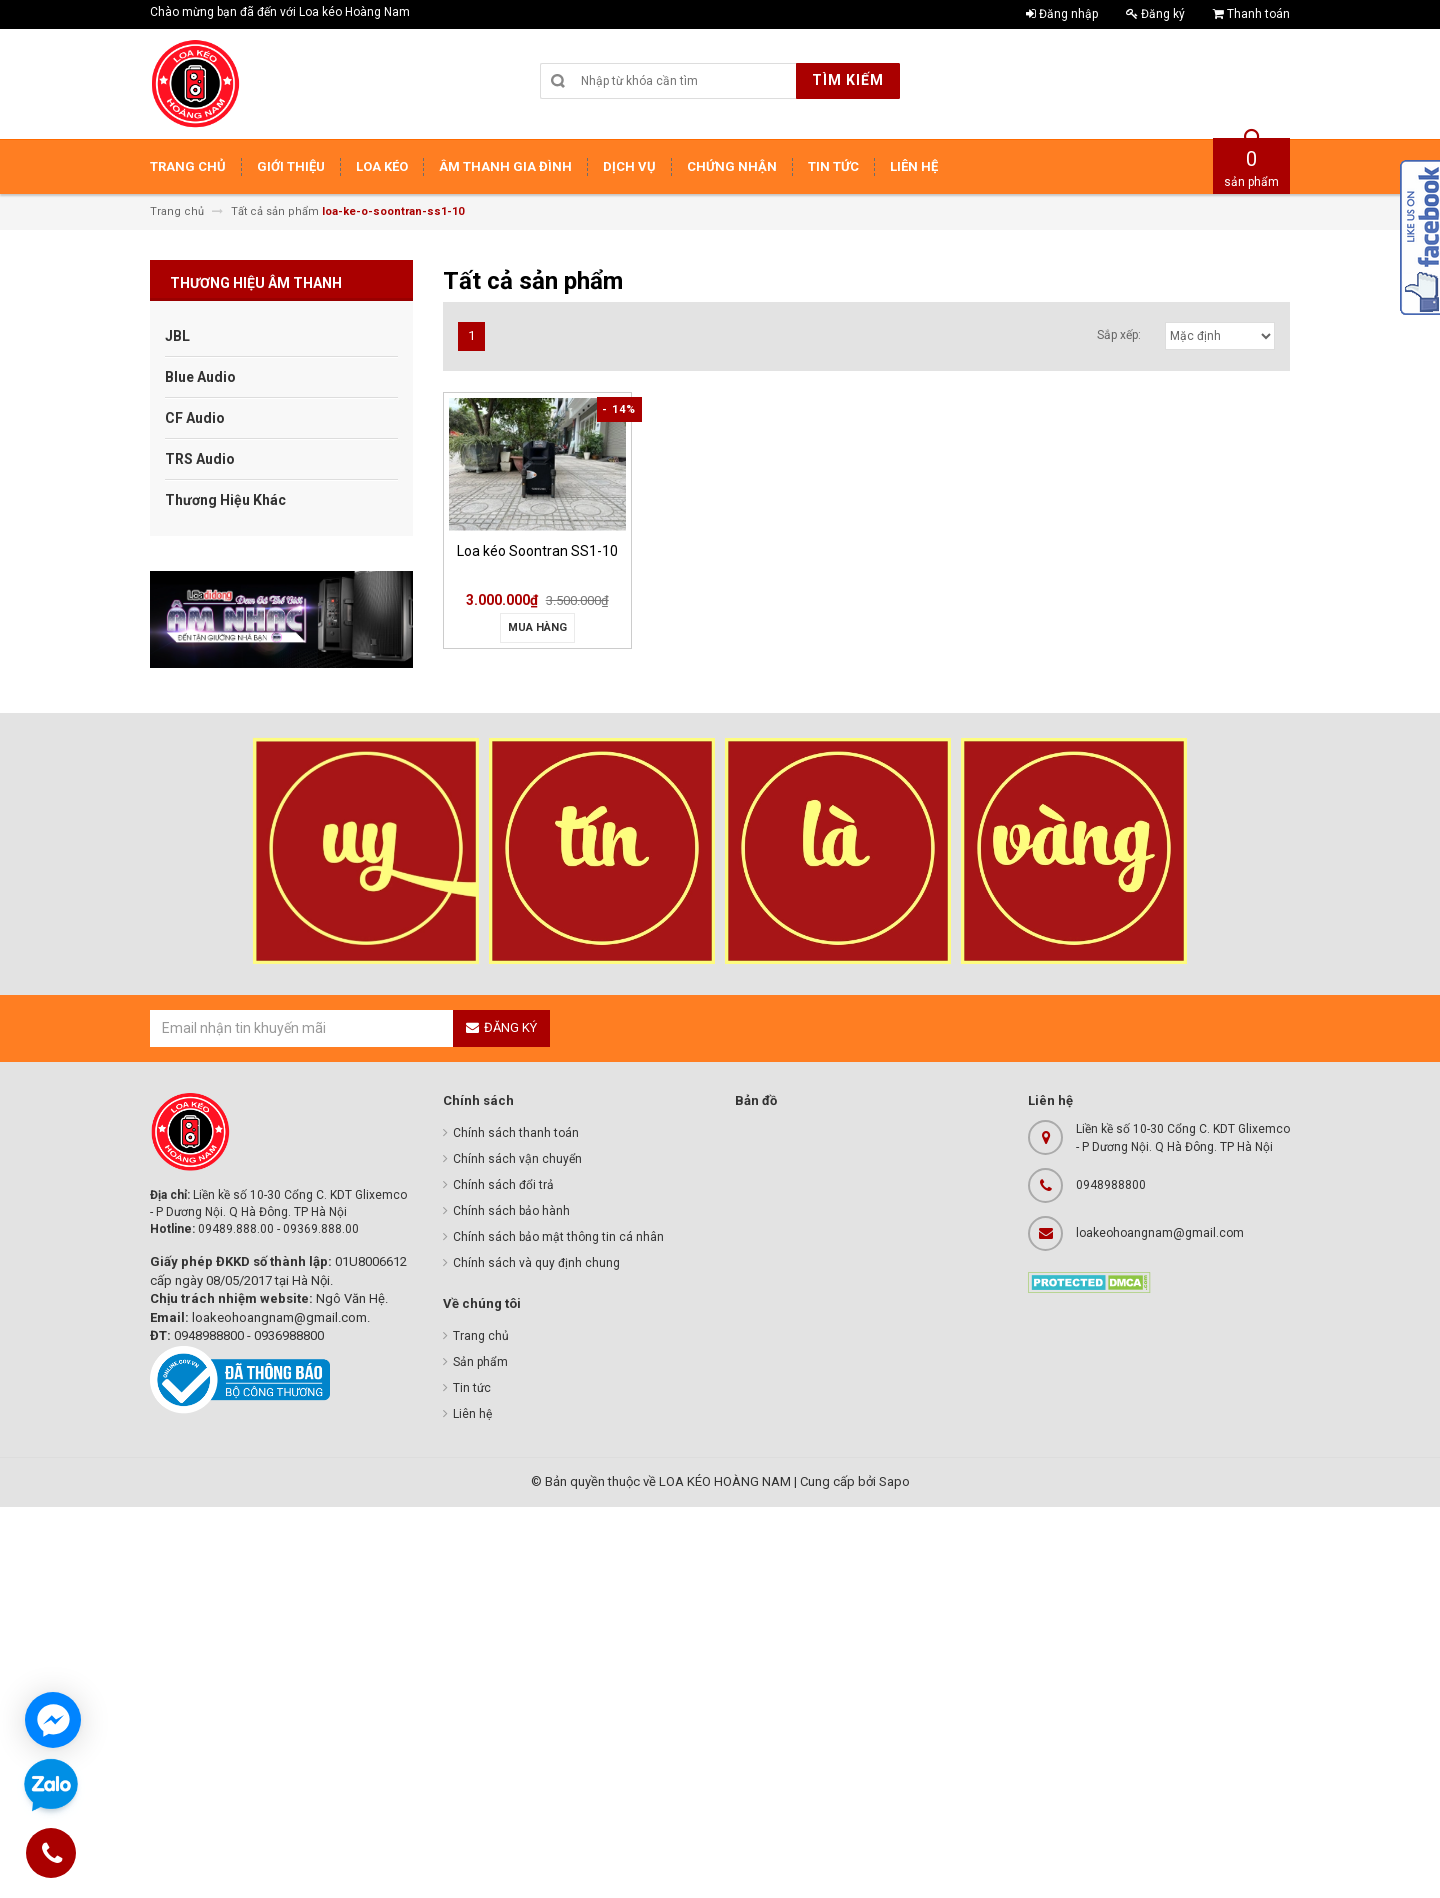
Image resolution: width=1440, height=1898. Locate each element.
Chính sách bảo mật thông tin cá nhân (558, 1237)
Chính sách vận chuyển (517, 1159)
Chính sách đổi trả (503, 1185)
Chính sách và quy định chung (536, 1263)
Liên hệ (472, 1414)
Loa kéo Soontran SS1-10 (537, 551)
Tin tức (472, 1388)
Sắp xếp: (1119, 335)
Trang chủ (481, 1336)
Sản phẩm (480, 1362)
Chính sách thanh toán (516, 1133)
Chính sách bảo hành (511, 1211)
